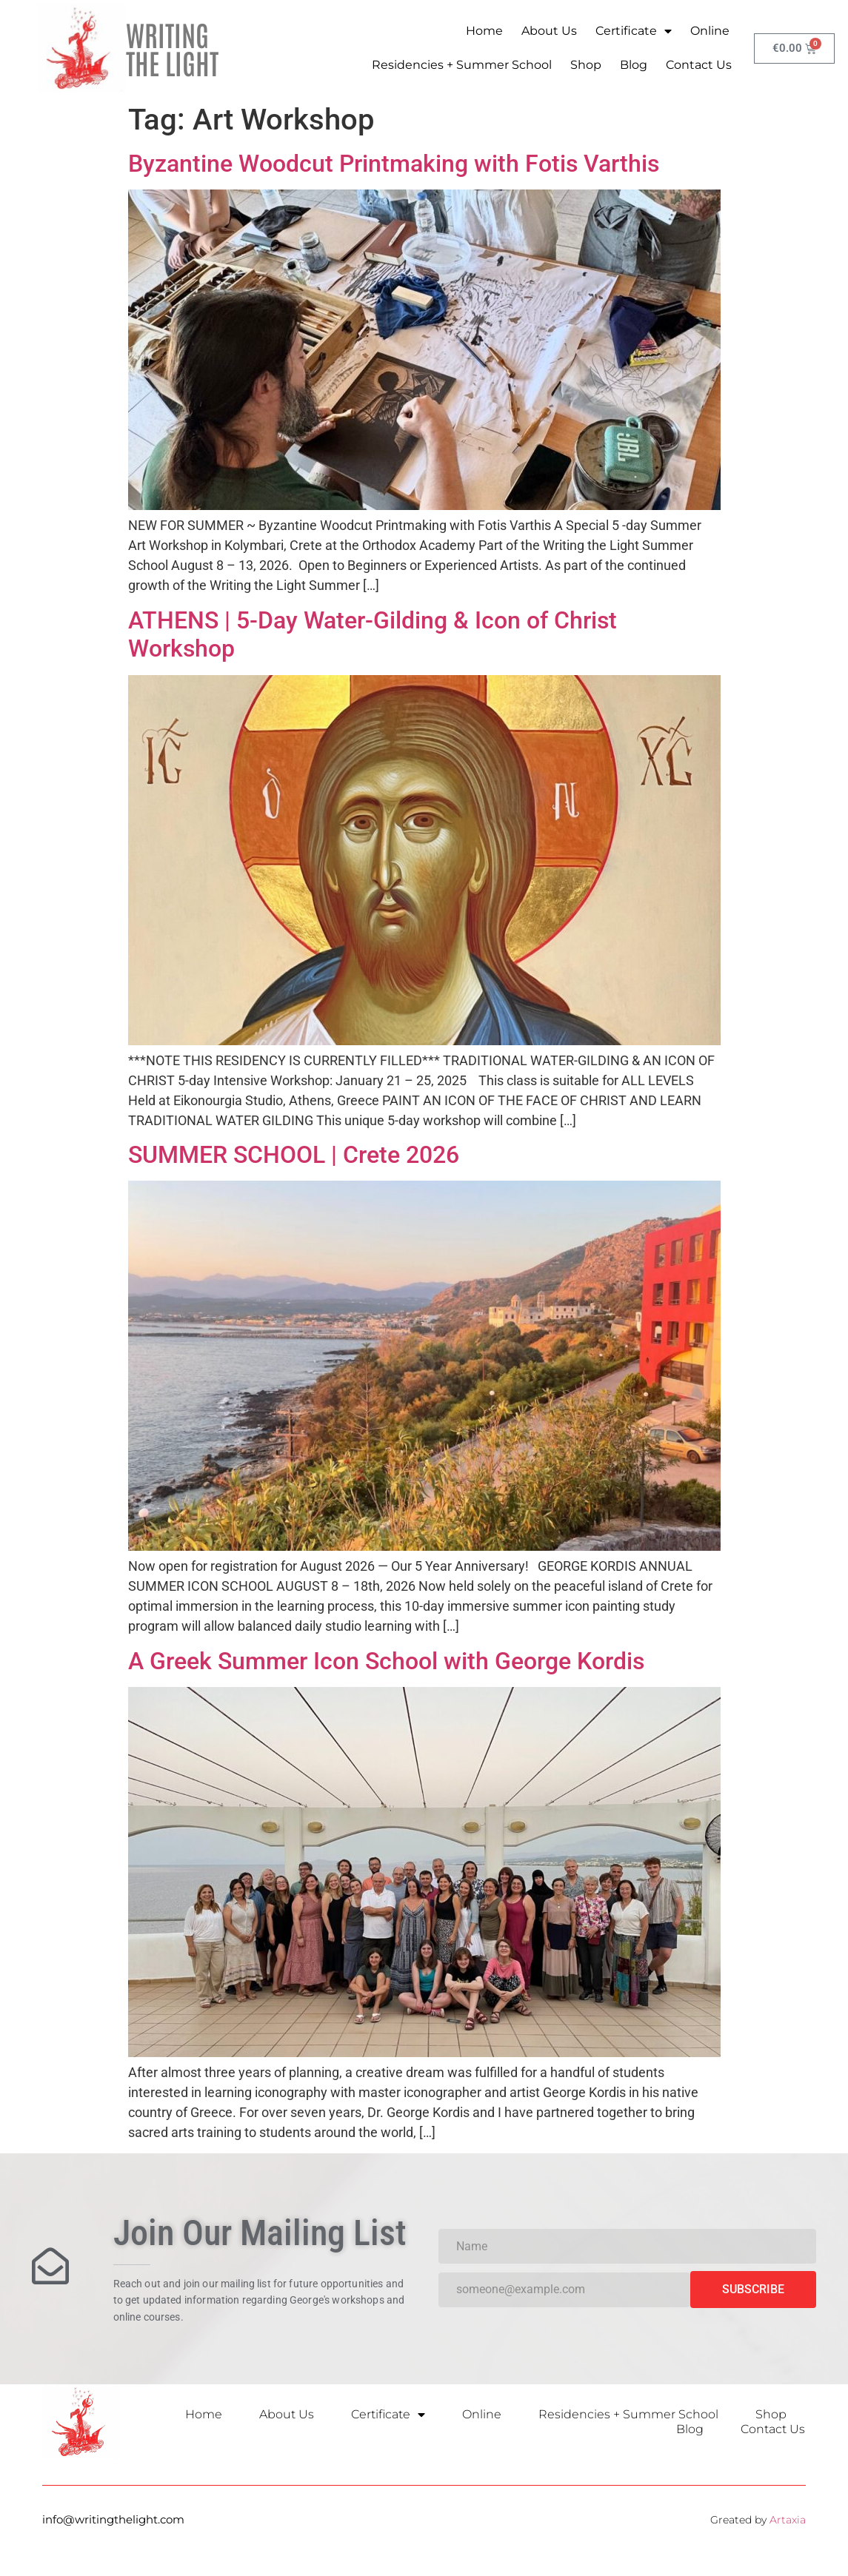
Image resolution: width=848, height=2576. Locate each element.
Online (710, 31)
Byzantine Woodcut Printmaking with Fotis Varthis (393, 164)
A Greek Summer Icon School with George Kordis (386, 1661)
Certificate (633, 31)
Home (484, 31)
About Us (549, 31)
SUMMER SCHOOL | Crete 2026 (293, 1155)
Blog (633, 65)
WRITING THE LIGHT (172, 48)
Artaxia (787, 2519)
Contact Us (699, 65)
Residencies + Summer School (462, 65)
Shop (585, 65)
